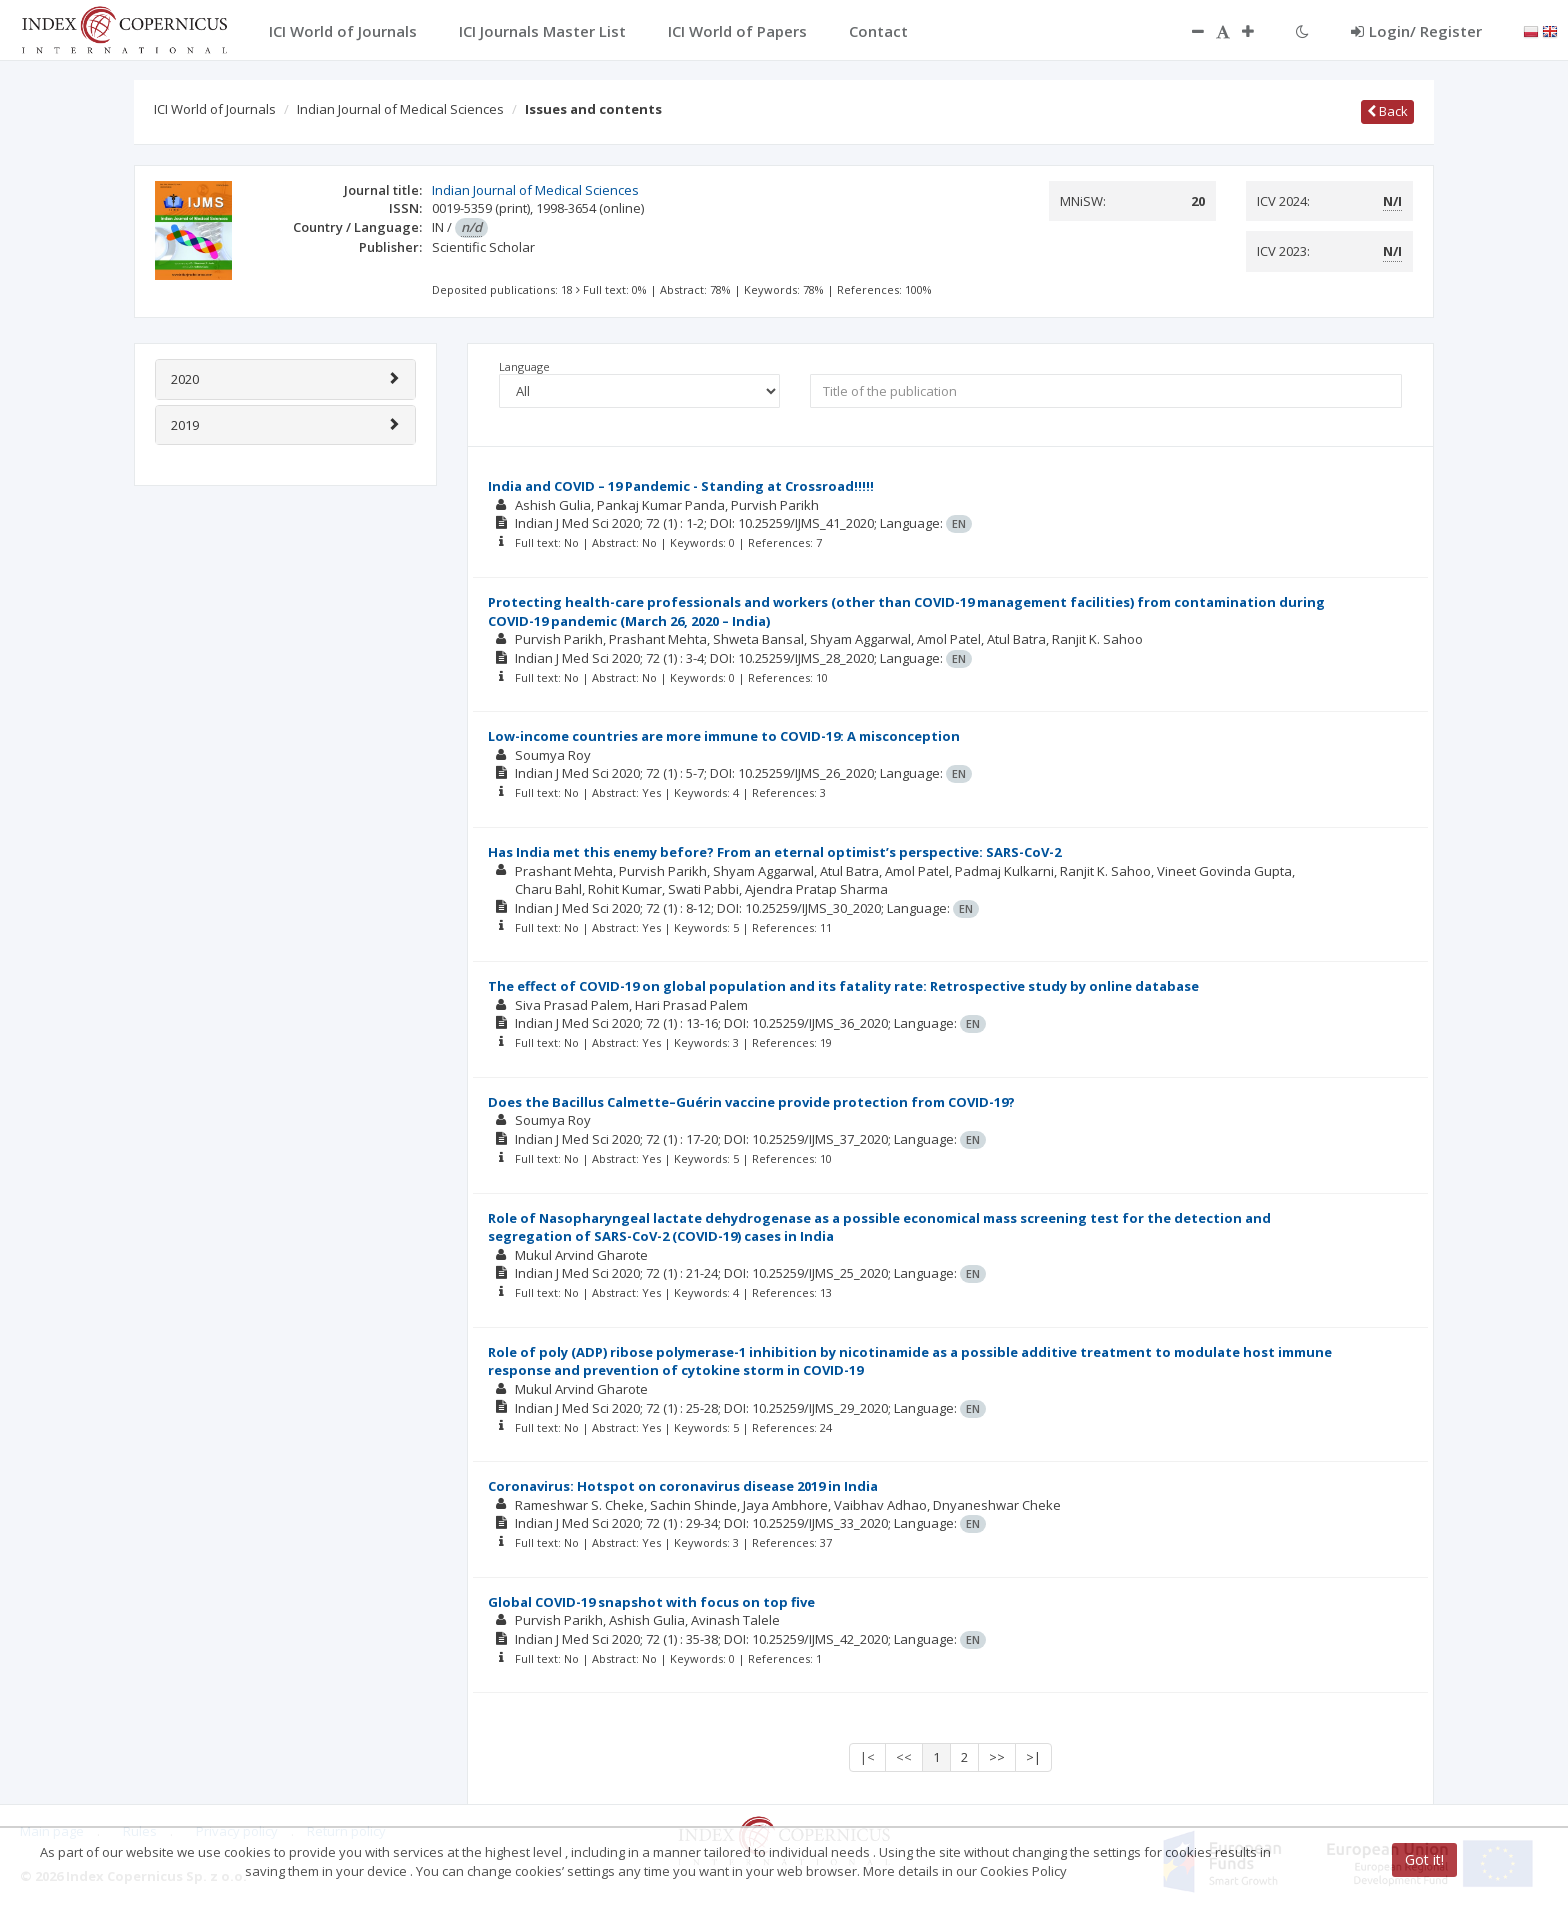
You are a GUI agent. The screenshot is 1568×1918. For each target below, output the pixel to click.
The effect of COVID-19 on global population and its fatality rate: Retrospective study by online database (843, 986)
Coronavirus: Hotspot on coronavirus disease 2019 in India (683, 1486)
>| (1033, 1757)
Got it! (1424, 1859)
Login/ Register (1416, 31)
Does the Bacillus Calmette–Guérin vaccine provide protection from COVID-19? (751, 1102)
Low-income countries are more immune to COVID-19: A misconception (724, 736)
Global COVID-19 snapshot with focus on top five (651, 1602)
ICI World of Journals (215, 109)
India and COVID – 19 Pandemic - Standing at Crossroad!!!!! (681, 486)
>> (997, 1757)
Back (1387, 111)
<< (904, 1757)
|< (867, 1757)
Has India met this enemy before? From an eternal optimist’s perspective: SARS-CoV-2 (774, 852)
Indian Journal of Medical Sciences (400, 109)
